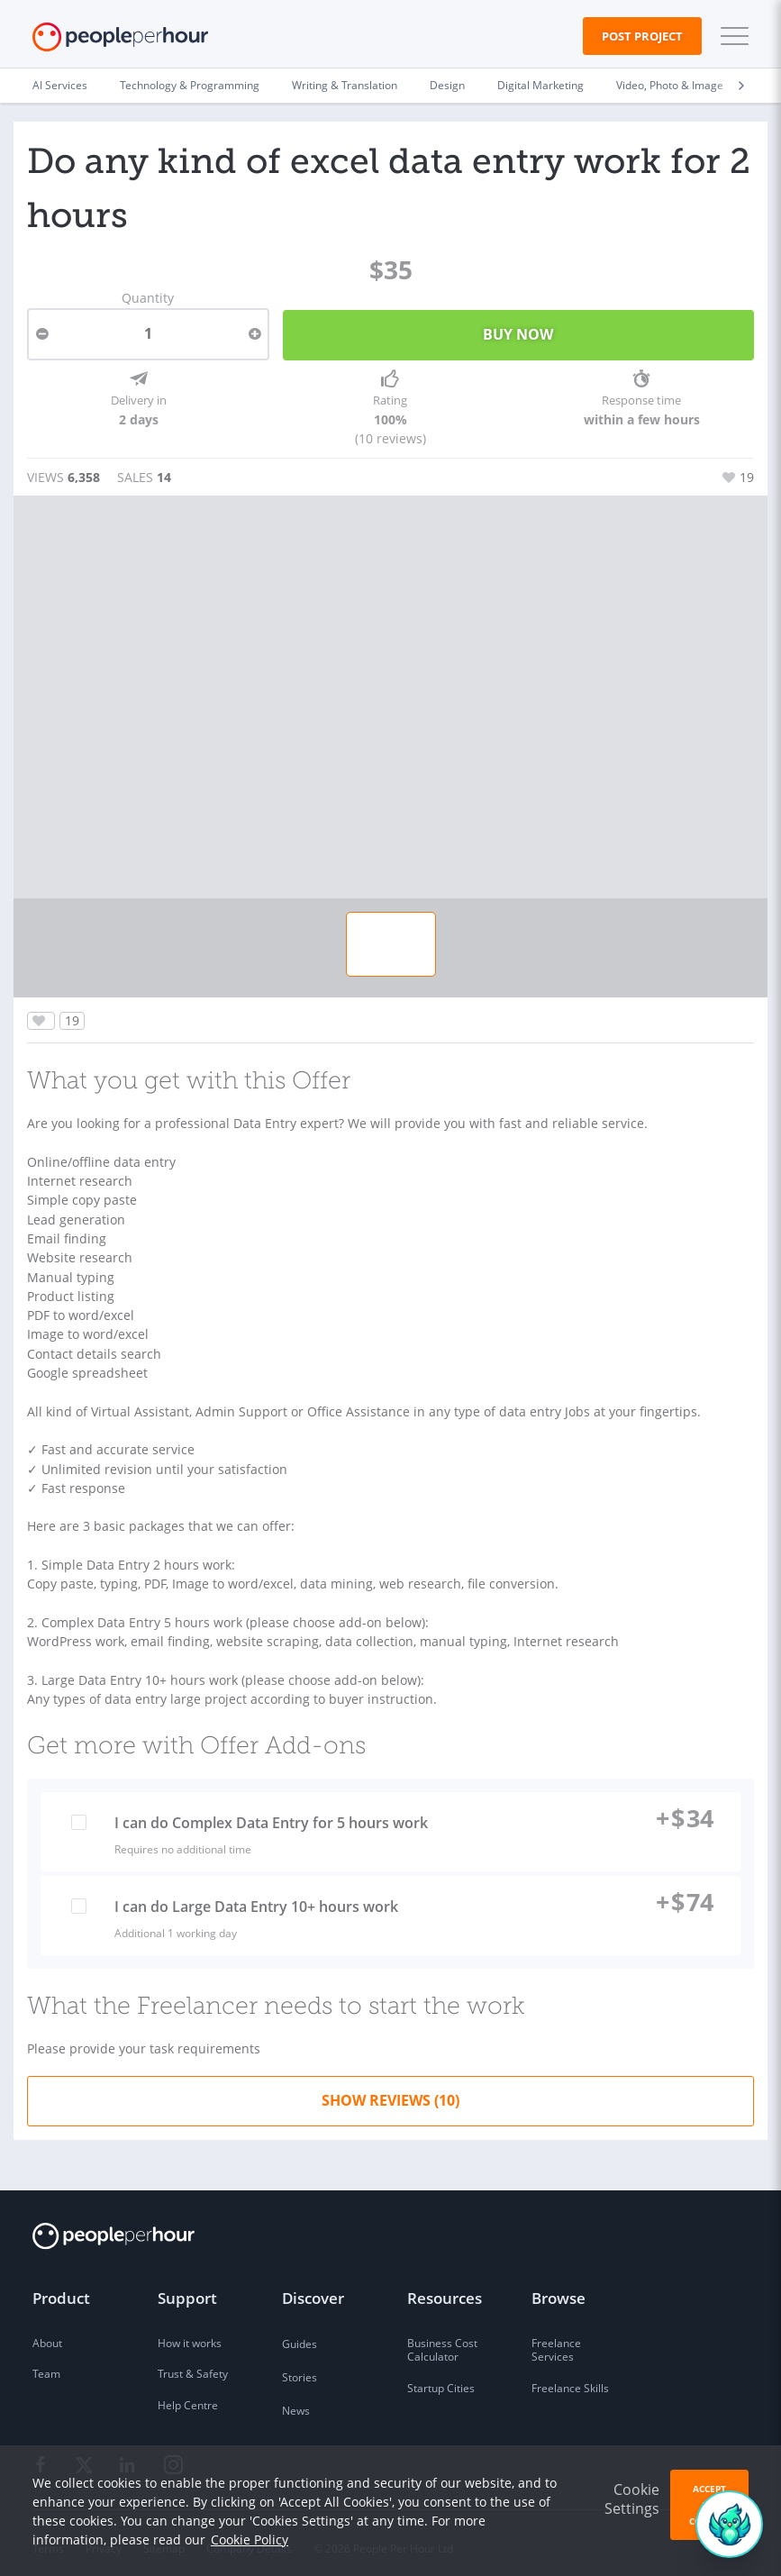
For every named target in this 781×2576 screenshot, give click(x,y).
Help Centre (188, 2396)
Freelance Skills (570, 2378)
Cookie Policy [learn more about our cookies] (249, 2539)
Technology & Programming (189, 85)
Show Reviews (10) (390, 2090)
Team (46, 2364)
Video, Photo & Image (669, 85)
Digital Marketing (540, 85)
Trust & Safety (193, 2364)
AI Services (59, 85)
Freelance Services (556, 2340)
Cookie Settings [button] (631, 2499)
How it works (190, 2333)
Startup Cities (441, 2378)
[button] (731, 36)
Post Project (642, 36)
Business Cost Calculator (442, 2340)
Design (447, 85)
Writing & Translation (344, 85)
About (47, 2333)
